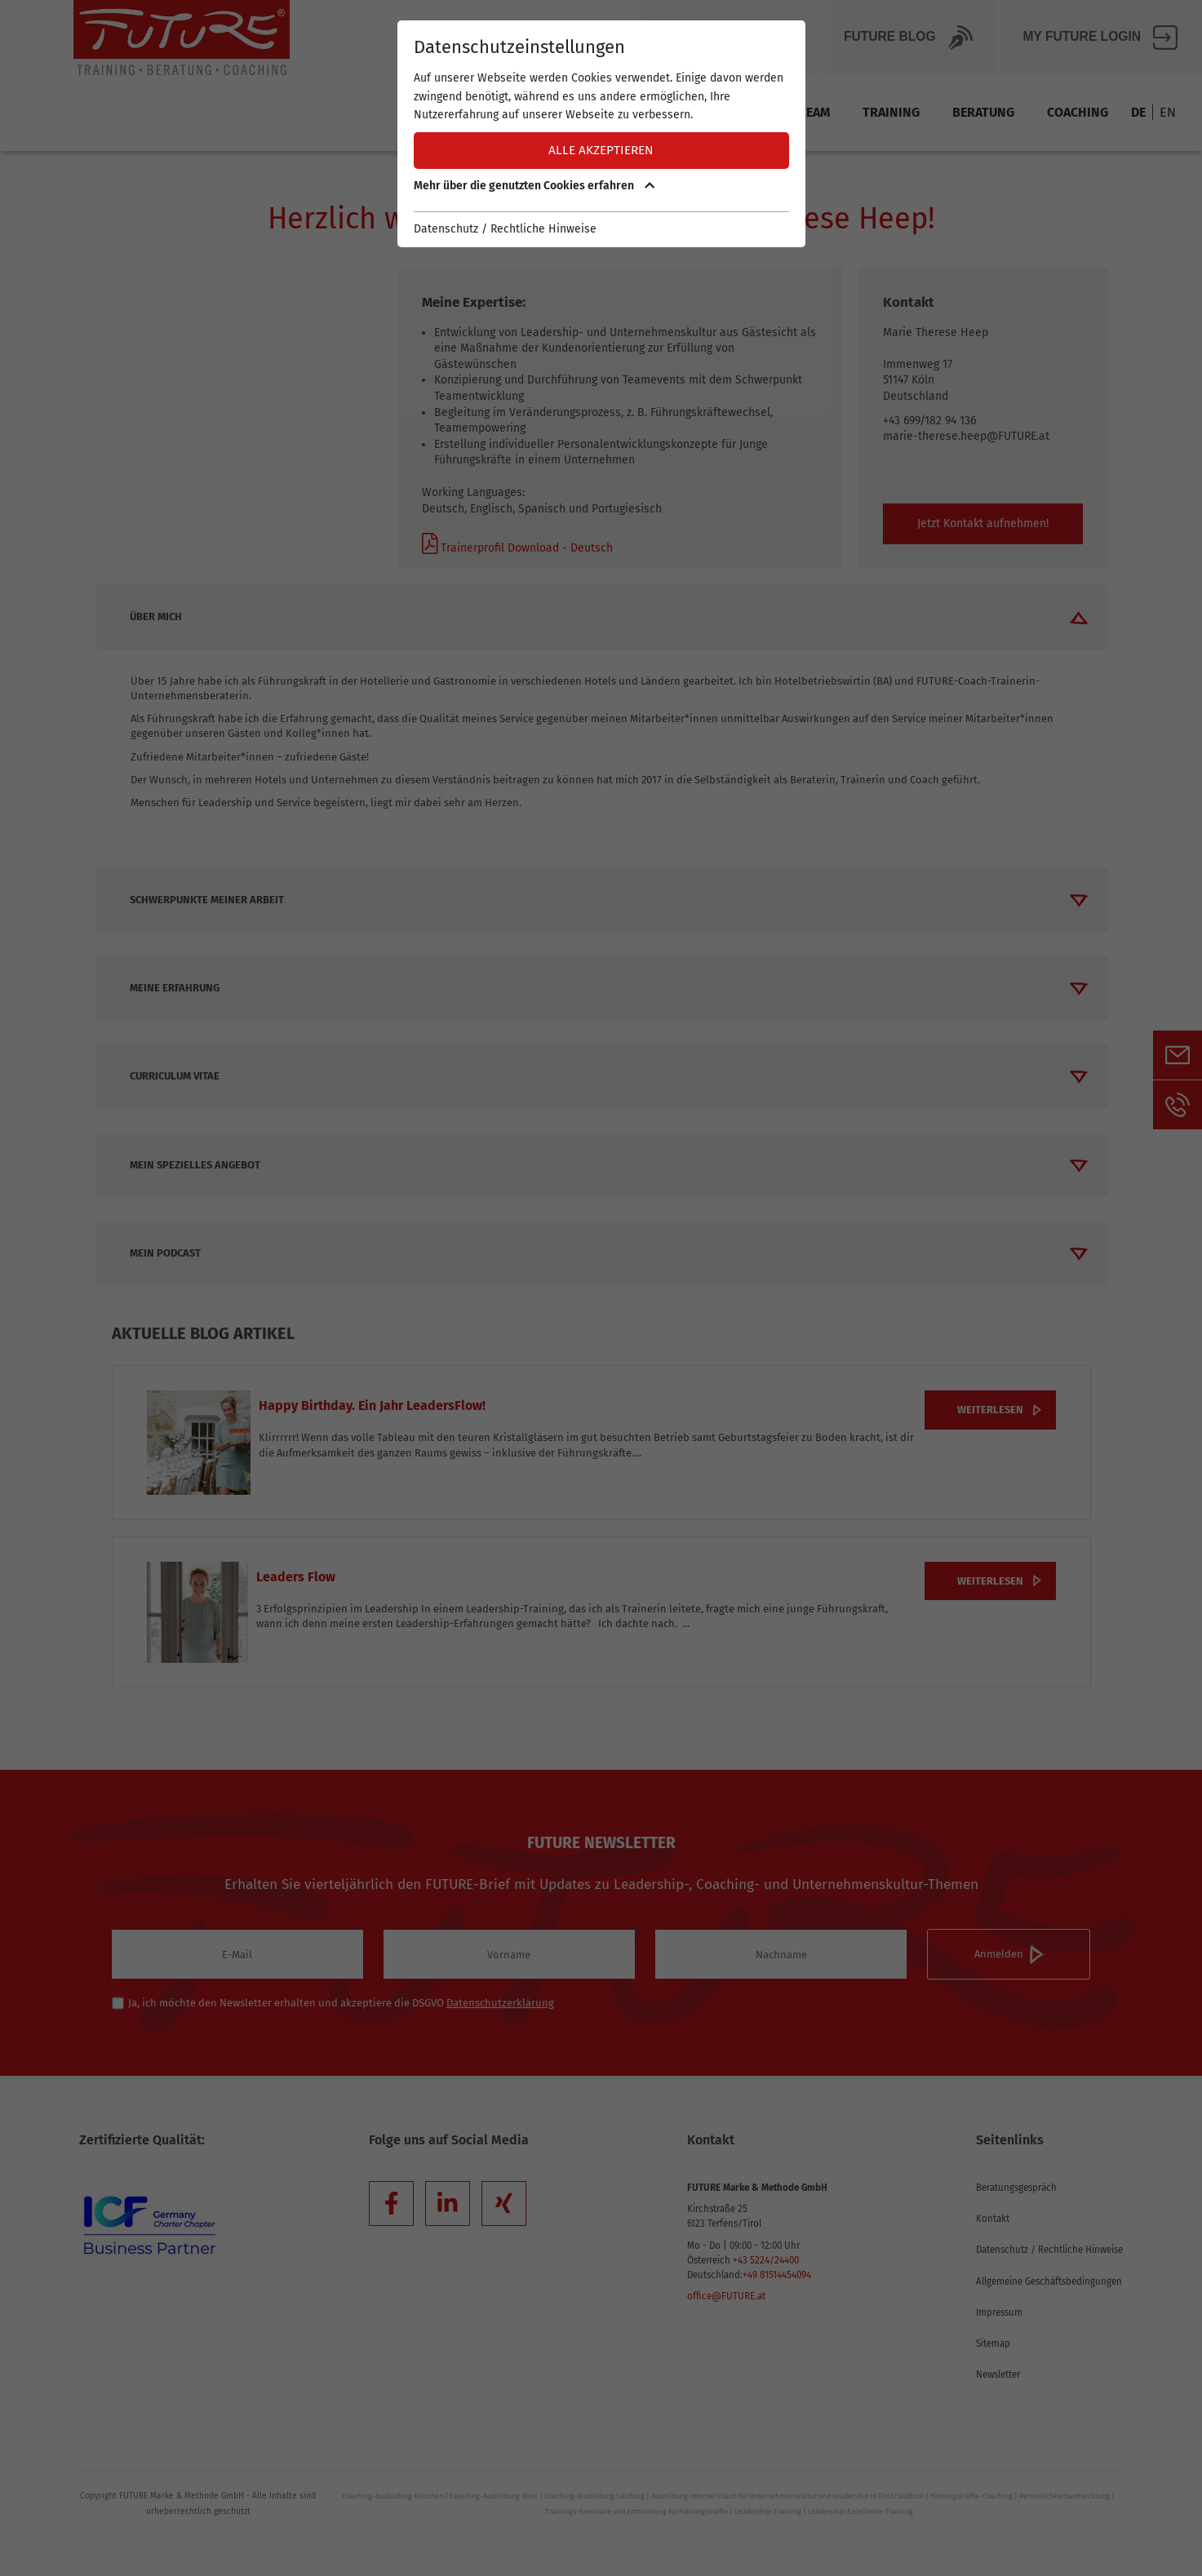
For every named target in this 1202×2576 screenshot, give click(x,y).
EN (1168, 112)
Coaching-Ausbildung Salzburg (594, 2496)
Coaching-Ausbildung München (392, 2496)
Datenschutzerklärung (500, 2003)
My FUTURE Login (1100, 37)
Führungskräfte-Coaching (971, 2496)
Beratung (983, 112)
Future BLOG (908, 37)
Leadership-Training (767, 2511)
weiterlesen (990, 1409)
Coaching (1077, 112)
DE (1138, 112)
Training (891, 112)
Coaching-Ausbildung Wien (494, 2496)
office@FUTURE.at (726, 2296)
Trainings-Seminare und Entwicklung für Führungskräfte (636, 2511)
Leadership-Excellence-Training (860, 2511)
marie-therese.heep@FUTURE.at (966, 436)
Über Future (729, 37)
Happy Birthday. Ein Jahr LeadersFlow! (372, 1405)
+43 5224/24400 (766, 2260)
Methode (738, 112)
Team (814, 112)
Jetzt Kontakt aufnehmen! (983, 523)
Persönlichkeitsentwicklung (1064, 2496)
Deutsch (590, 548)
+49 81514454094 (777, 2275)
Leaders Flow (295, 1577)
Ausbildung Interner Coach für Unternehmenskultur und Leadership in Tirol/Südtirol (787, 2496)
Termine (651, 112)
